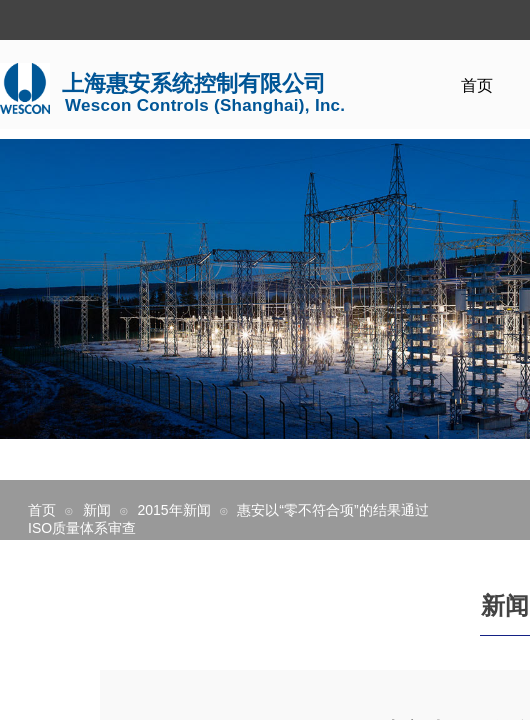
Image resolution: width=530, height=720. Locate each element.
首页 (477, 85)
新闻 (97, 510)
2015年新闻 (173, 510)
